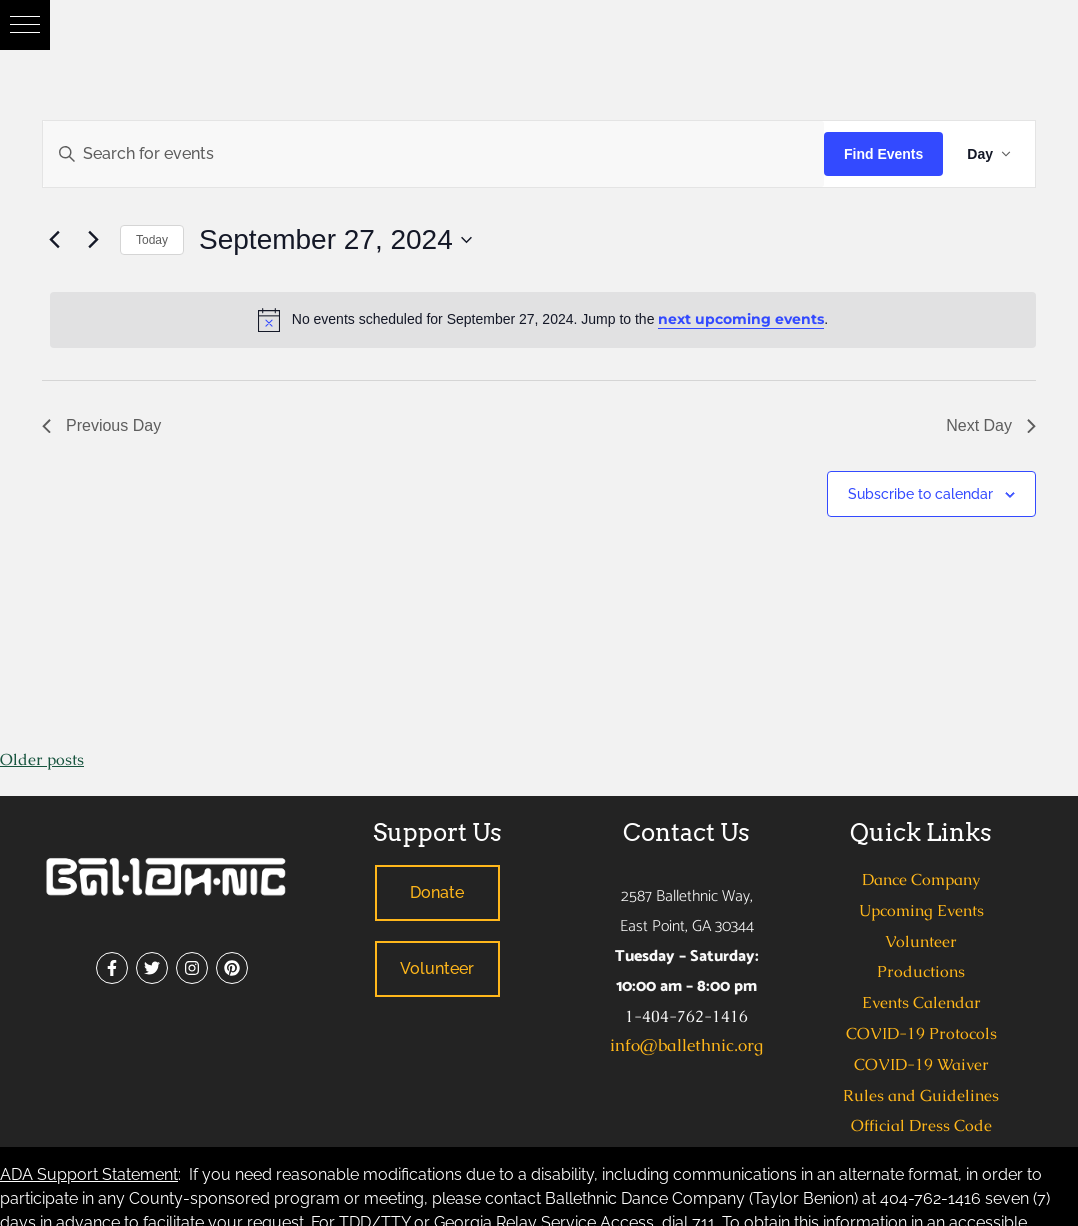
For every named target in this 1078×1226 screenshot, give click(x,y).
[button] (25, 25)
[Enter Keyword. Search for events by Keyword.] (433, 154)
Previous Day (101, 425)
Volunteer (921, 941)
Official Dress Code (921, 1125)
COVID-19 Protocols (921, 1033)
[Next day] (93, 240)
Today (152, 240)
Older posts (42, 759)
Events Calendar (921, 1002)
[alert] (543, 320)
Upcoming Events (921, 910)
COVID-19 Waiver (921, 1064)
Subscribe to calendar (920, 494)
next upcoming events (741, 319)
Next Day (991, 425)
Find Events (883, 154)
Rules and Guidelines (921, 1095)
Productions (921, 971)
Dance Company (921, 879)
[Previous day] (54, 240)
